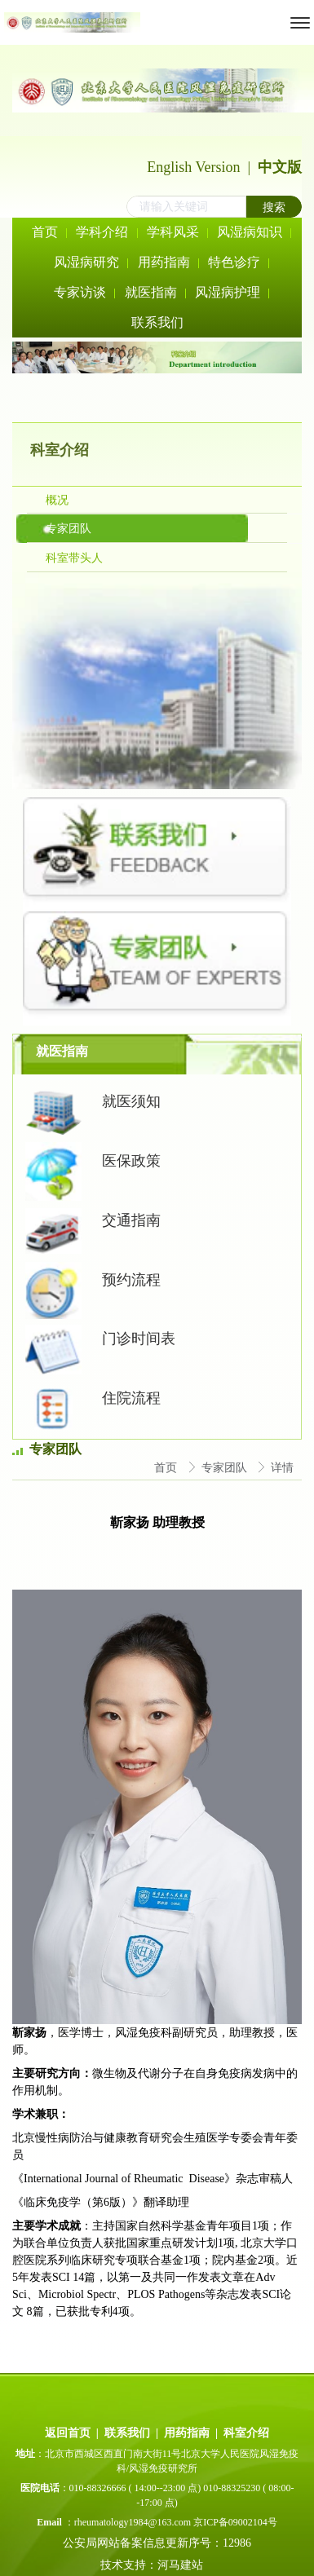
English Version (193, 167)
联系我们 (127, 2433)
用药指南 (187, 2433)
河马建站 (181, 2565)
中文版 (280, 167)
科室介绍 (246, 2433)
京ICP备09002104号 (235, 2522)
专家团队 (225, 1468)
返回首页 (68, 2433)
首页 (167, 1468)
